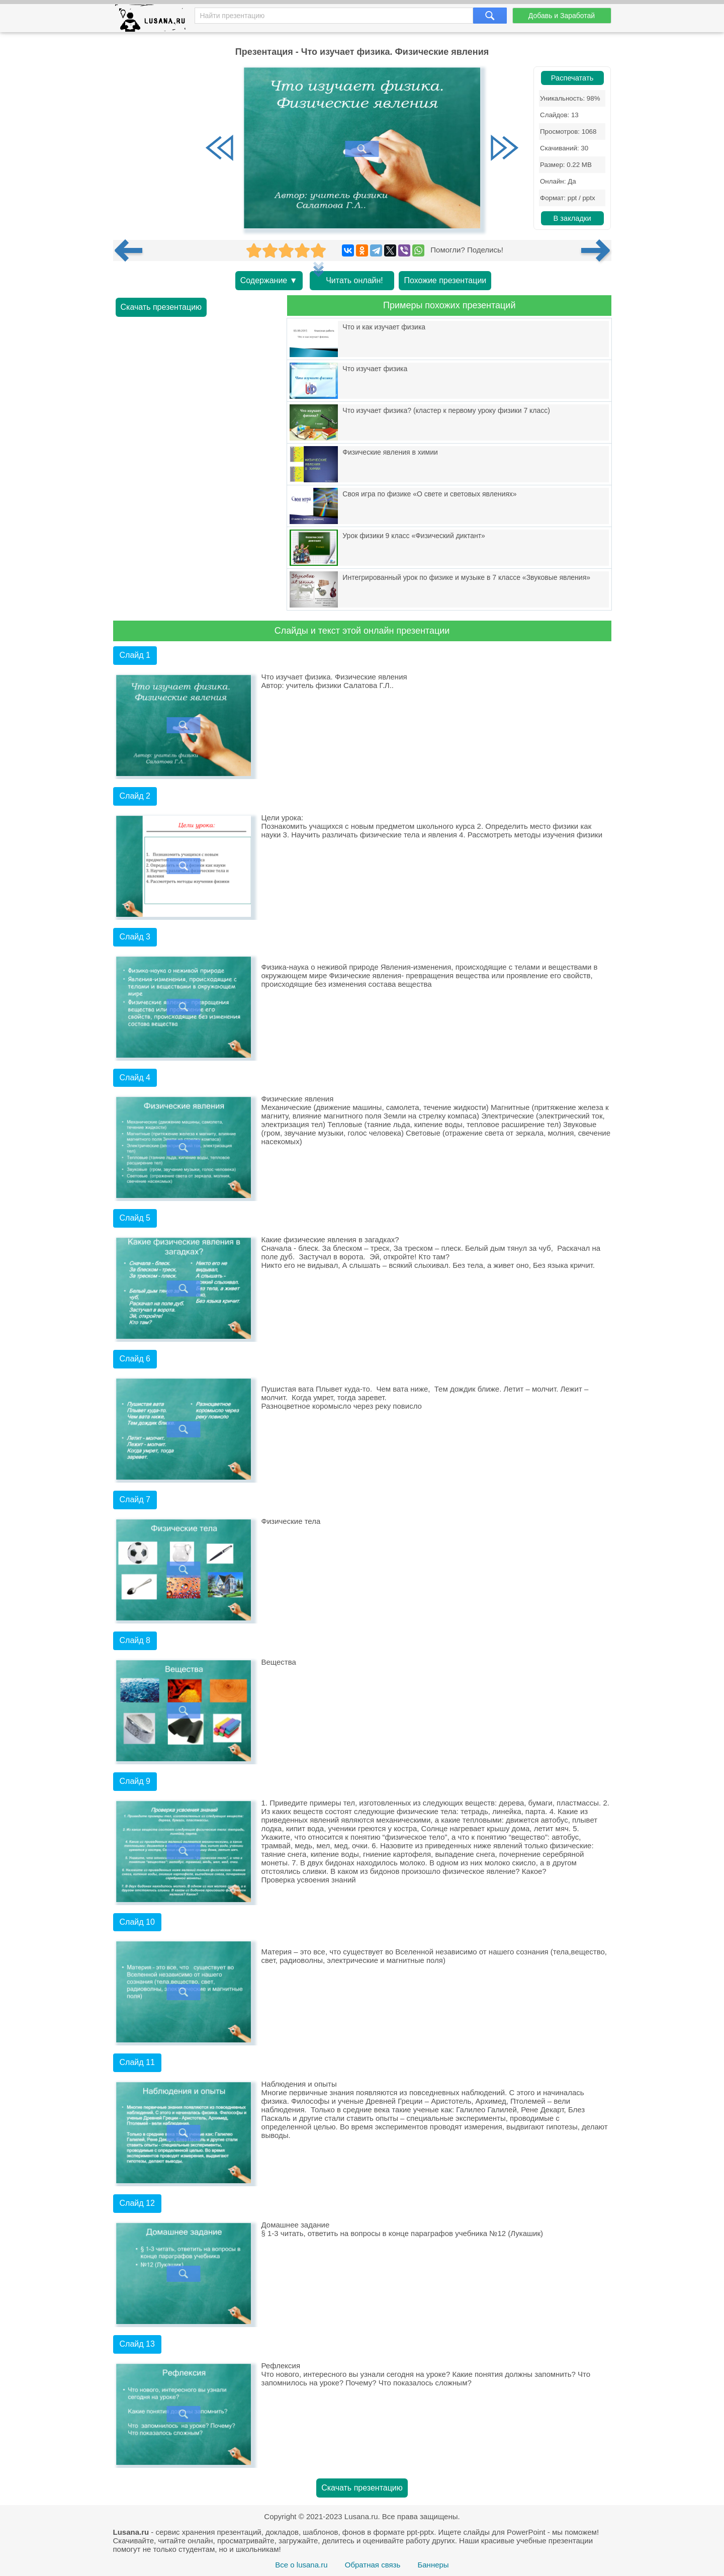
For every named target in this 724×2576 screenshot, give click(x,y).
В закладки (572, 218)
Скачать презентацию (161, 307)
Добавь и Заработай (561, 16)
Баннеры (432, 2564)
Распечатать (572, 78)
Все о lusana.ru (301, 2564)
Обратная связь (373, 2564)
